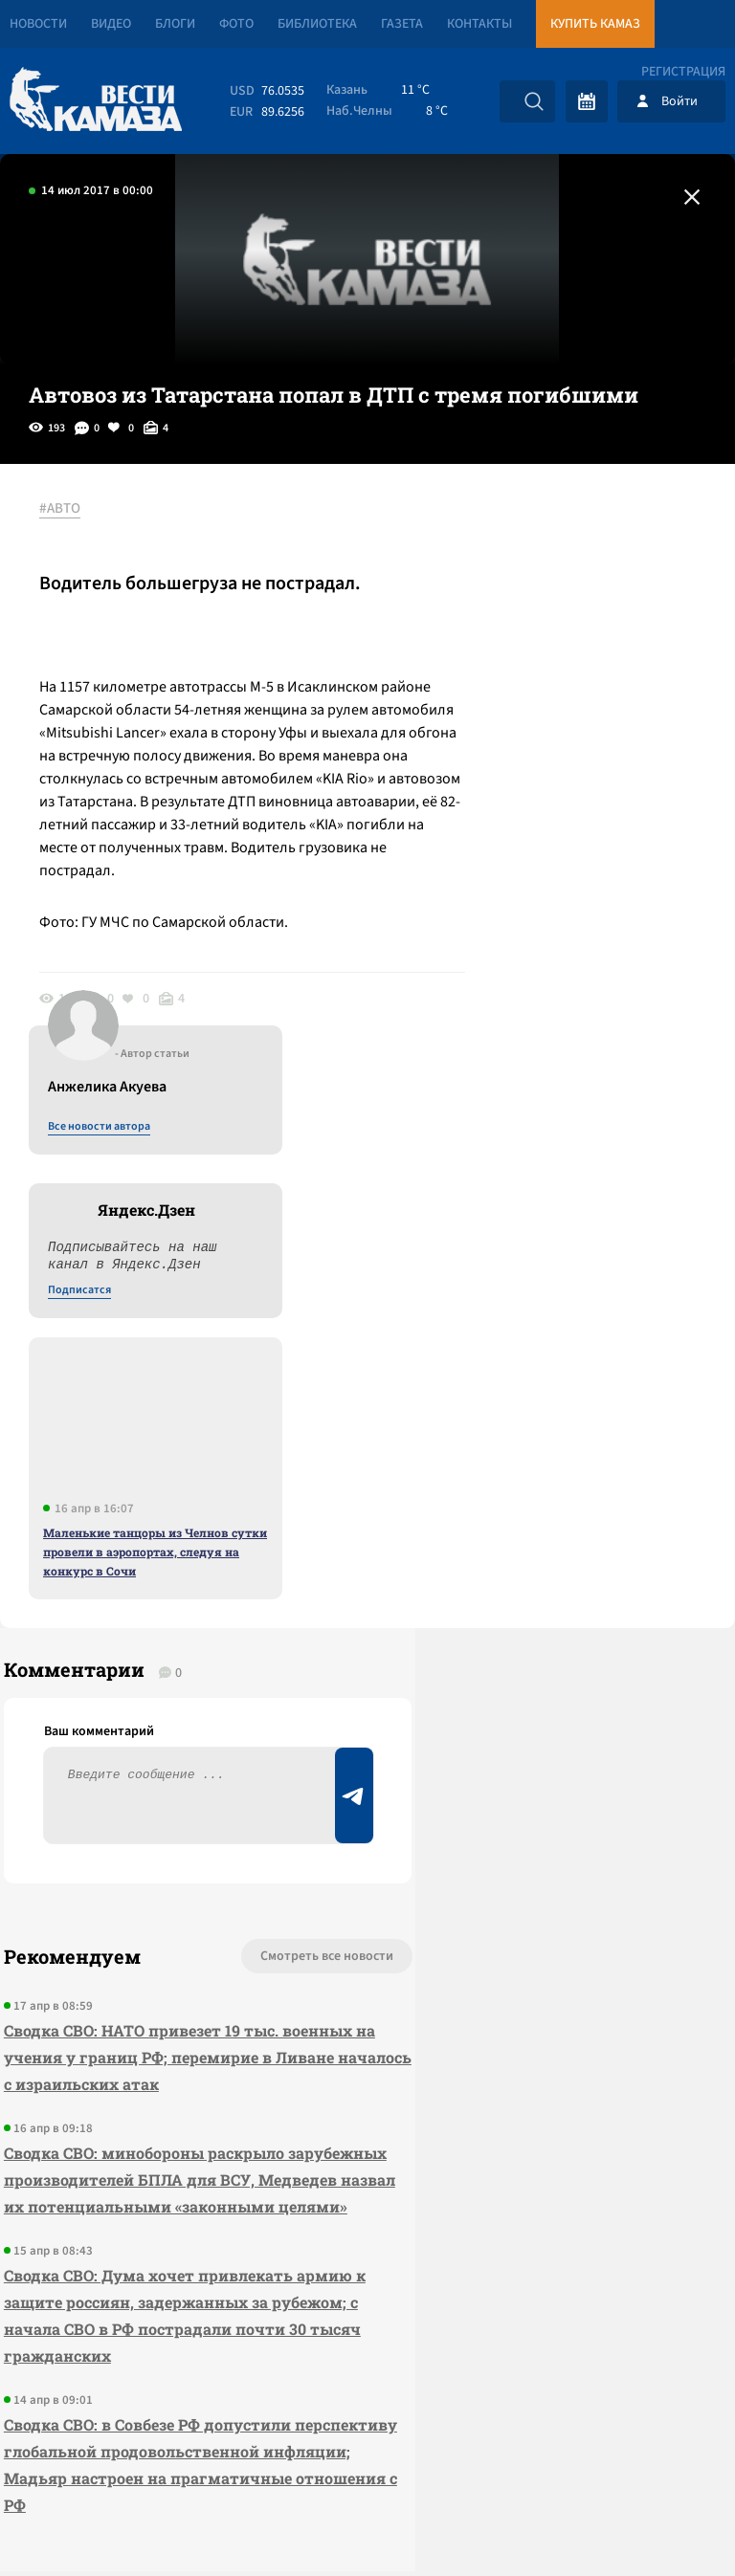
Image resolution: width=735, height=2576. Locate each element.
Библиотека (317, 23)
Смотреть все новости (218, 1466)
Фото (236, 23)
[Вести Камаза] (96, 101)
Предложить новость (545, 1529)
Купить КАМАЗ (595, 23)
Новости (38, 23)
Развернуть (368, 2448)
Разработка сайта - (662, 2522)
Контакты (479, 23)
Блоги (175, 23)
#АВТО (68, 509)
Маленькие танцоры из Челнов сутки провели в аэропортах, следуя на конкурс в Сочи (579, 955)
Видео (111, 23)
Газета (402, 23)
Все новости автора (523, 531)
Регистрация (683, 71)
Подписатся (503, 694)
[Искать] (534, 101)
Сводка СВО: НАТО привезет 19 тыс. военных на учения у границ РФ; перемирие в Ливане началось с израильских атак (137, 1580)
